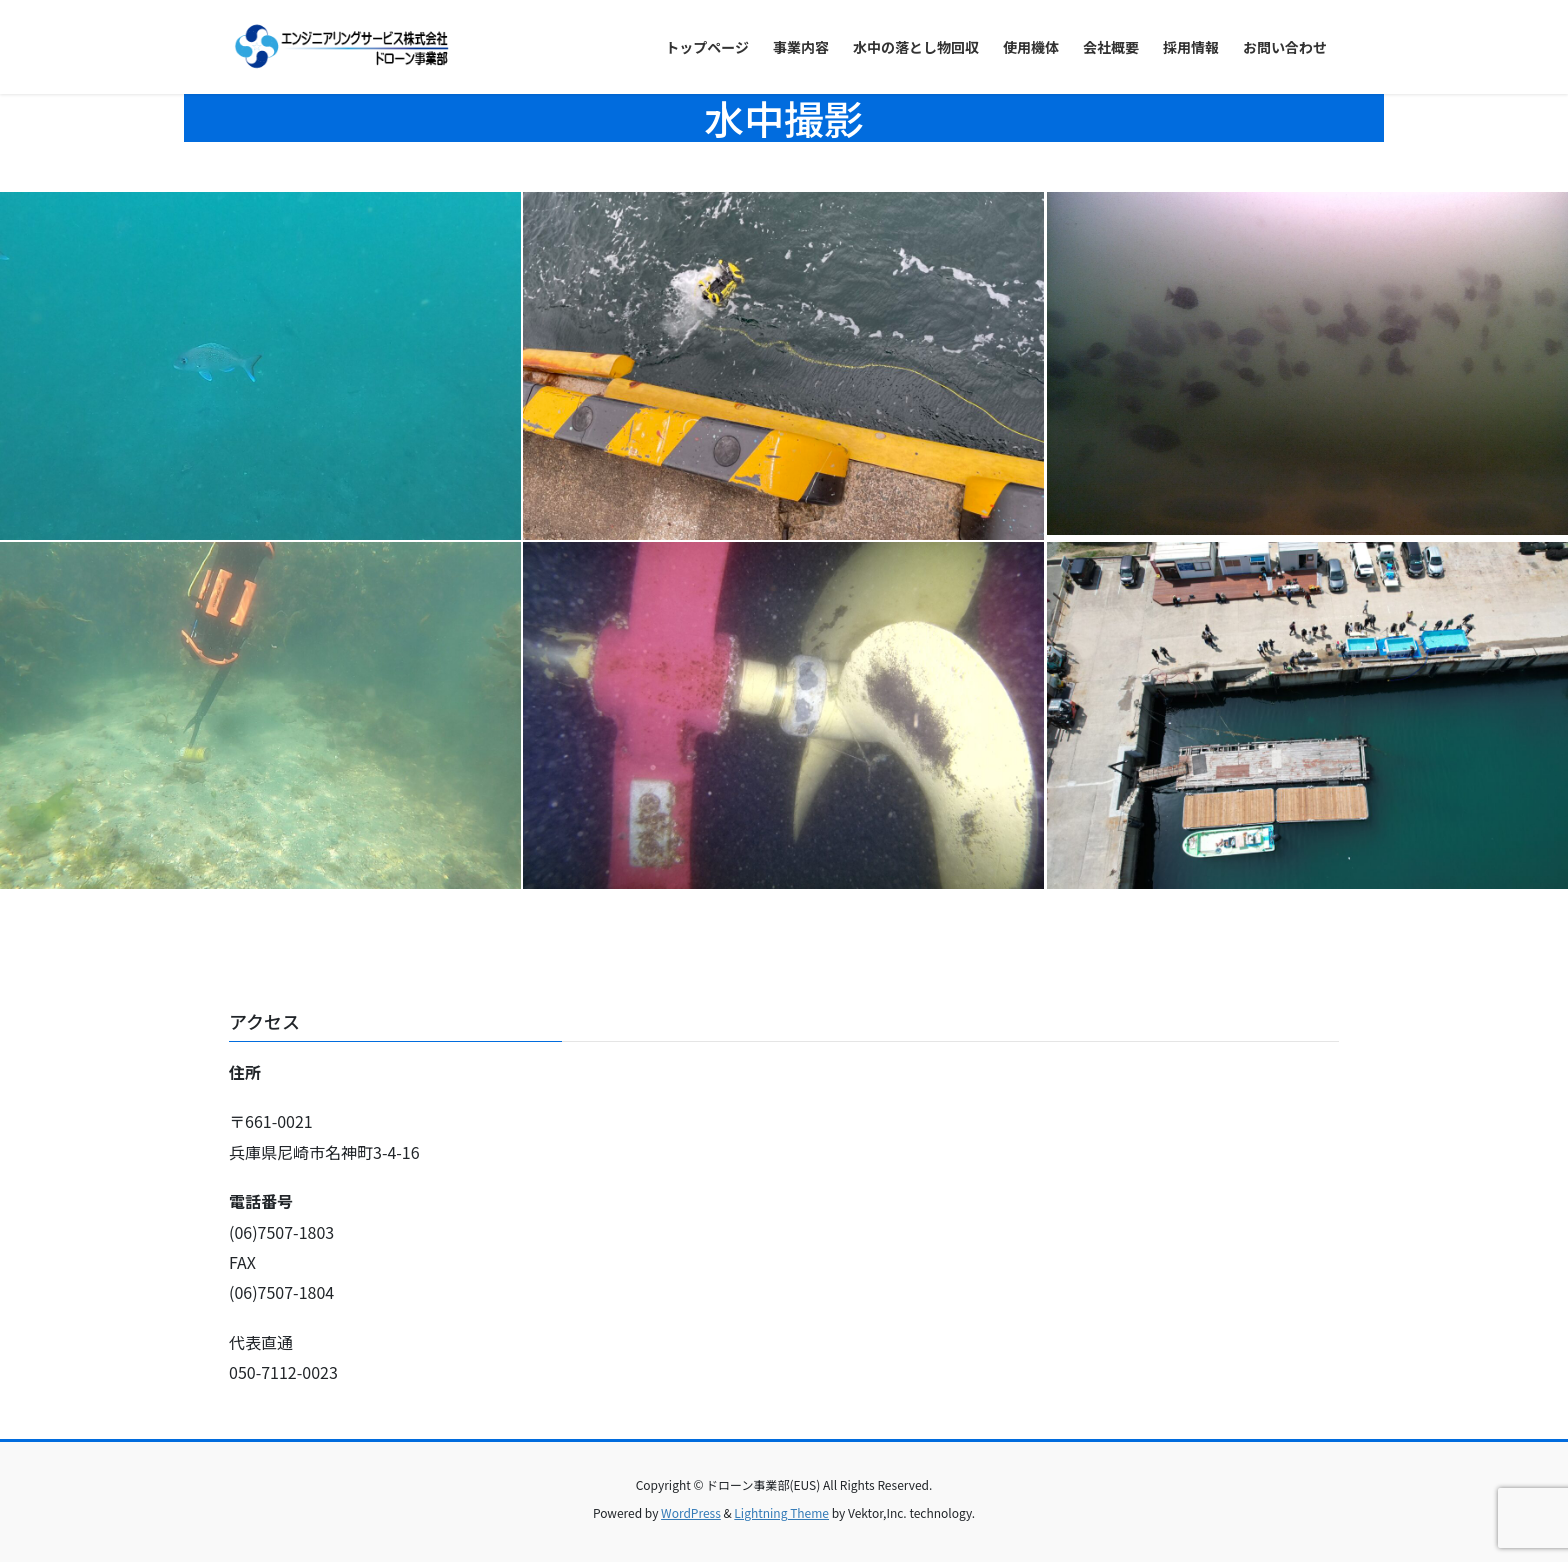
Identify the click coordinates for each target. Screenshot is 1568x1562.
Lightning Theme (781, 1512)
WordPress (691, 1512)
